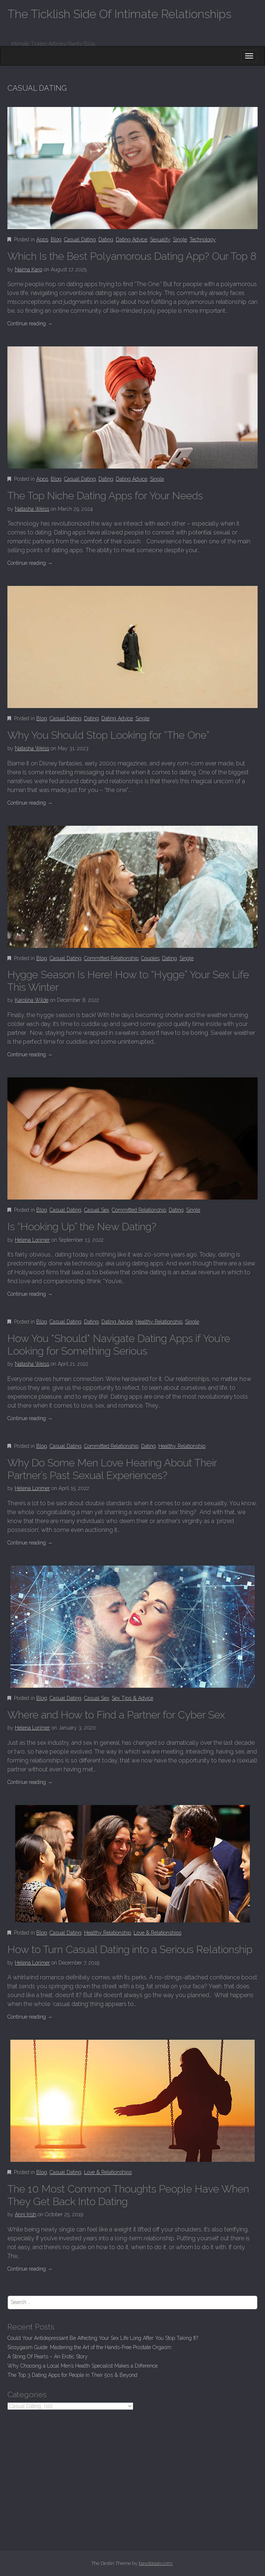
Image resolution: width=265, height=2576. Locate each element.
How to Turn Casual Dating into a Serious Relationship (129, 1949)
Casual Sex (96, 1210)
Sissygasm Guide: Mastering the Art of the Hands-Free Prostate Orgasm (89, 2347)
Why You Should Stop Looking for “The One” (108, 735)
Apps (42, 239)
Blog (56, 239)
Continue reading (30, 323)
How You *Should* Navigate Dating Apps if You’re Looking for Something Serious (118, 1344)
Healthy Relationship (158, 1322)
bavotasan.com (155, 2563)
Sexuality (160, 239)
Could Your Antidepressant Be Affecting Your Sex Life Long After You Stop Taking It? (102, 2338)
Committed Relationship (111, 958)
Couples (150, 958)
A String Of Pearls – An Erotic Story (47, 2356)
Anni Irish (25, 2214)
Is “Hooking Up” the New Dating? (81, 1227)
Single (180, 239)
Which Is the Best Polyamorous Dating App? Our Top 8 (131, 256)
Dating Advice (131, 239)
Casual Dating (80, 239)
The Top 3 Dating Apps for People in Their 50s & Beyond (72, 2375)
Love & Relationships (157, 1933)
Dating (105, 239)
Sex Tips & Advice (132, 1698)
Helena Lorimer (32, 1240)
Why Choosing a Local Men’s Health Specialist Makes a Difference (82, 2366)
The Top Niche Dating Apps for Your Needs (105, 496)
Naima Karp (28, 269)
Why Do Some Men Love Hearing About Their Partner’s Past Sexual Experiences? (112, 1469)
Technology (202, 239)
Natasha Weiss (32, 509)
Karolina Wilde (31, 1000)
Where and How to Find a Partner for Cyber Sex (116, 1715)
